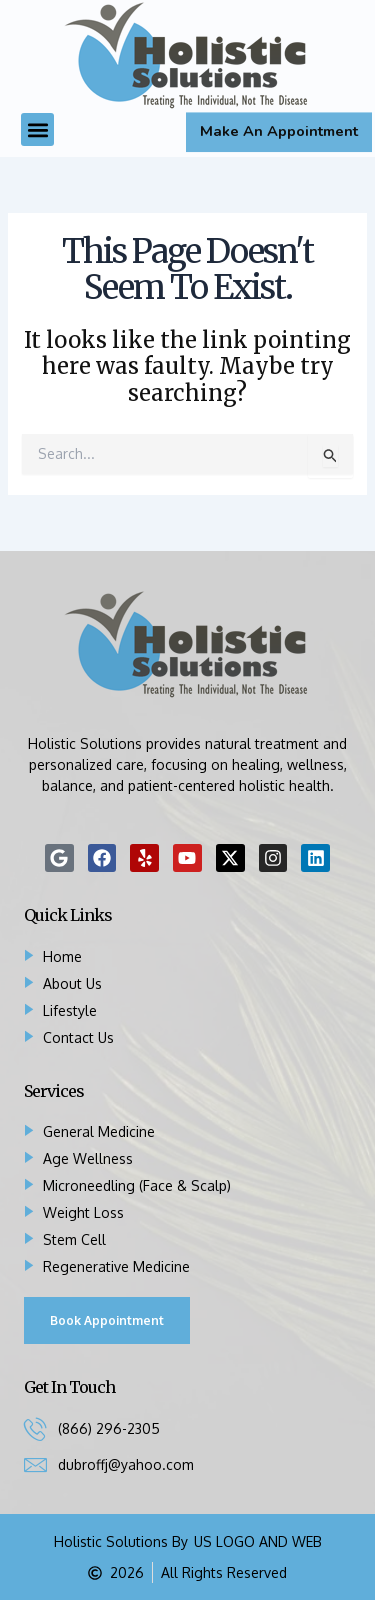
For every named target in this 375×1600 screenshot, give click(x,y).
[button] (37, 129)
